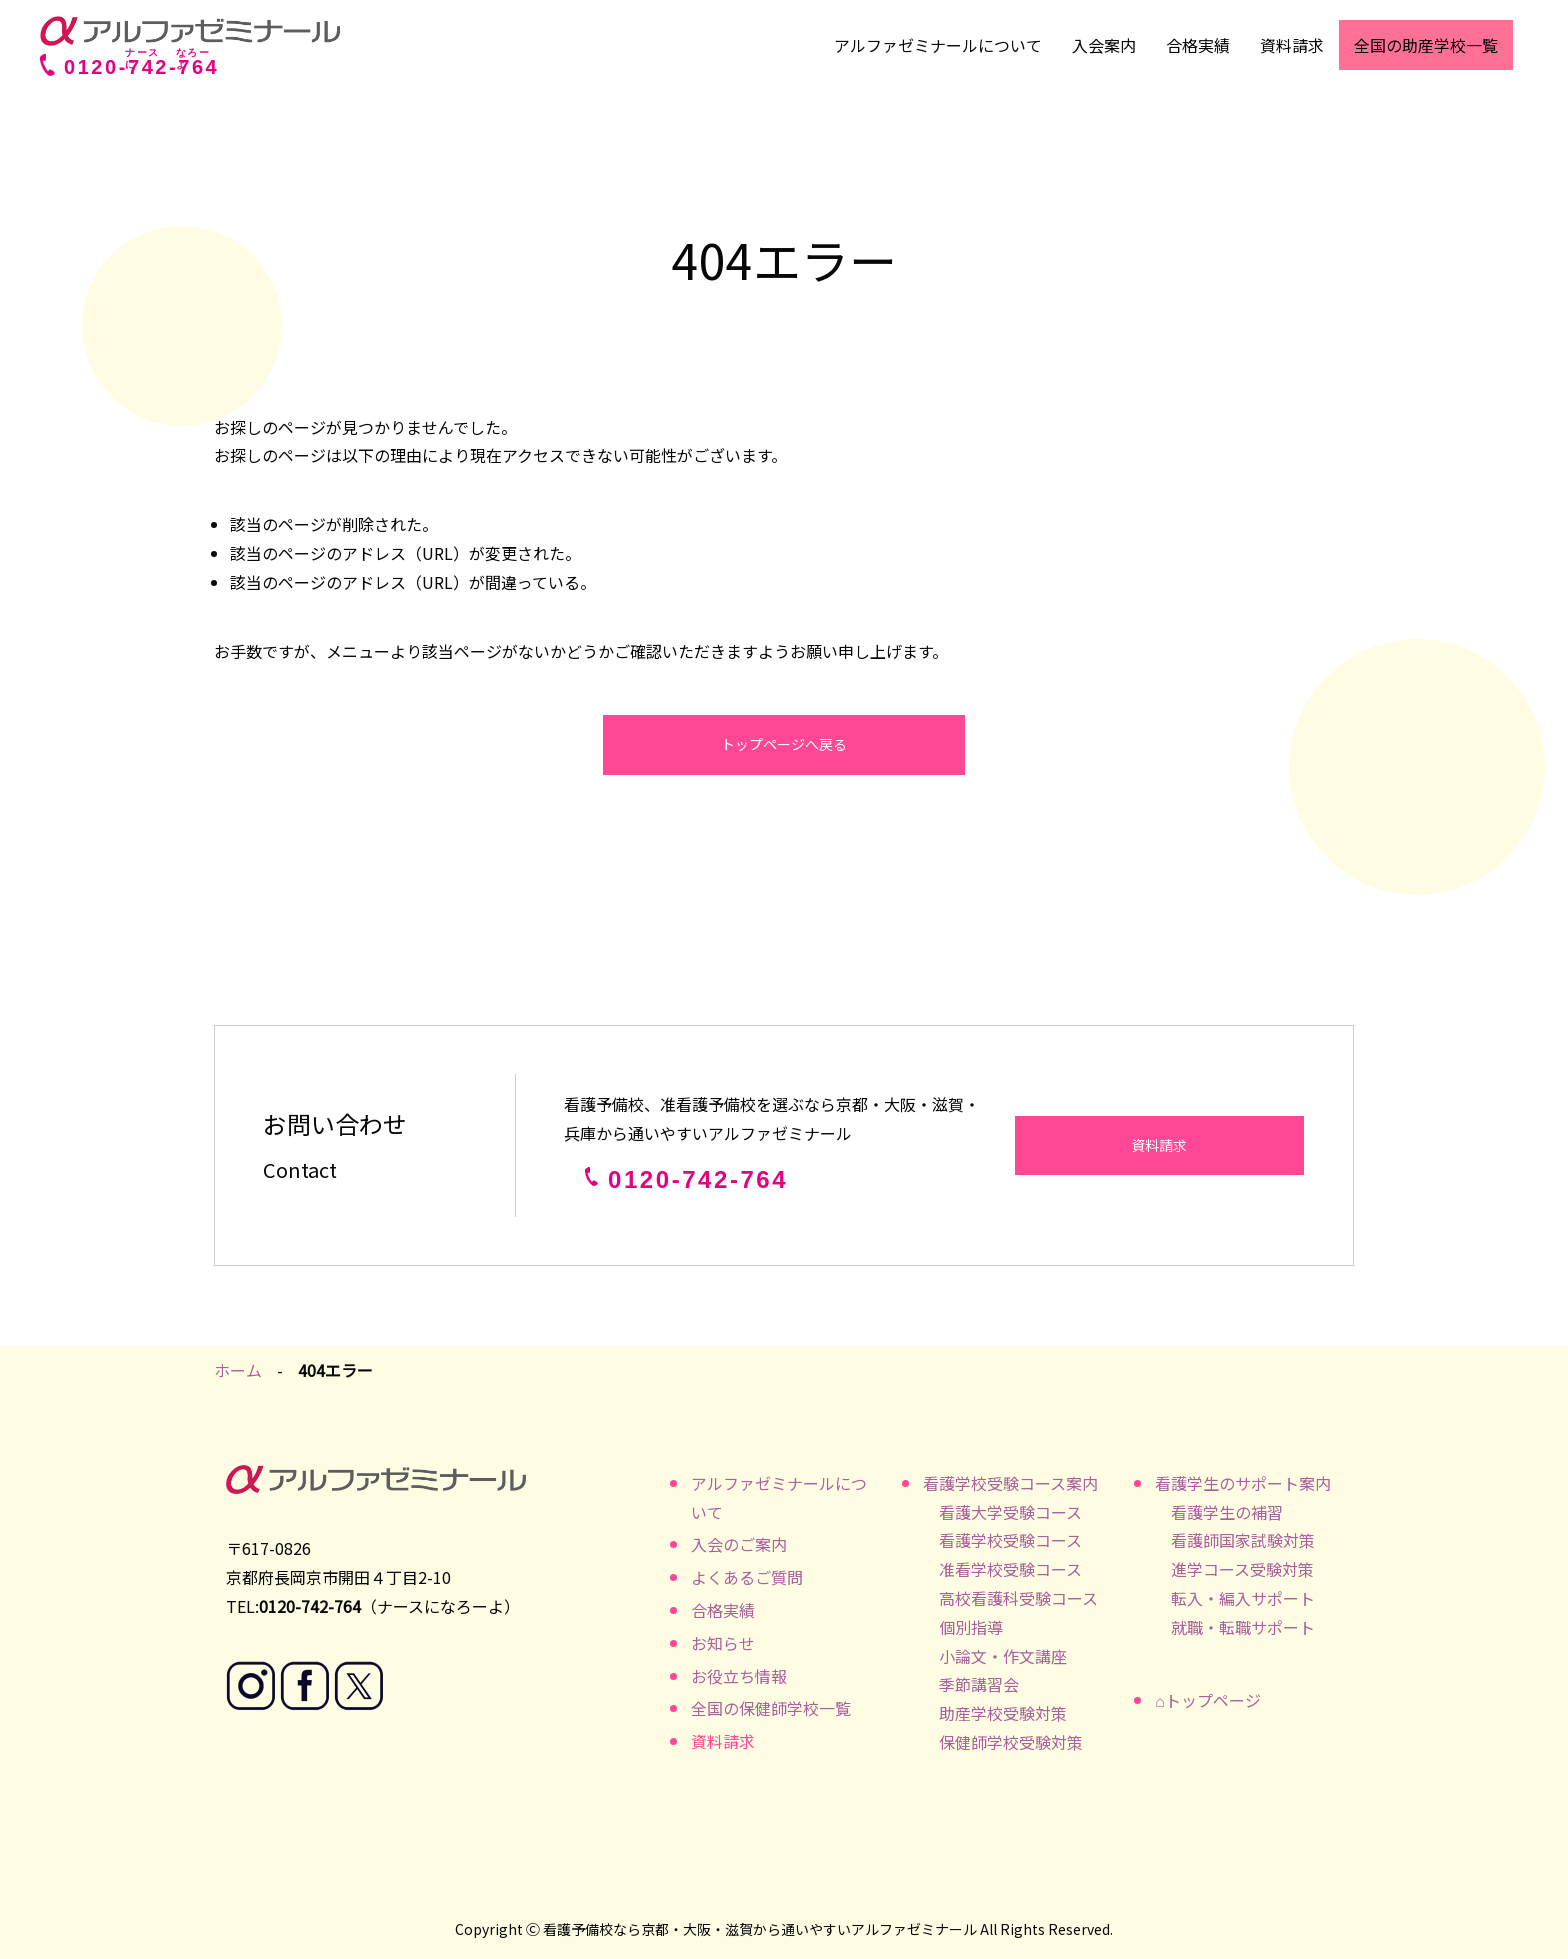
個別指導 (971, 1627)
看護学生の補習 (1227, 1512)
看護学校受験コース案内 (1010, 1483)
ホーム (238, 1370)
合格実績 (1198, 45)
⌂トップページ (1208, 1700)
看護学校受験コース (1010, 1540)
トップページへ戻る (784, 744)
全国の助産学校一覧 (1426, 45)
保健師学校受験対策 (1011, 1742)
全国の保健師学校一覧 (771, 1708)
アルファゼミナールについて (938, 45)
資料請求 (1292, 45)
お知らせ (723, 1643)
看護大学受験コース (1010, 1512)
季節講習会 (979, 1684)
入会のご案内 (739, 1544)
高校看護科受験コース (1018, 1598)
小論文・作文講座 (1003, 1656)
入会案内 (1104, 45)
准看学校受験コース (1010, 1569)
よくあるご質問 (747, 1577)
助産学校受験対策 (1003, 1713)
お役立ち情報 (739, 1676)
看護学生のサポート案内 (1243, 1483)
